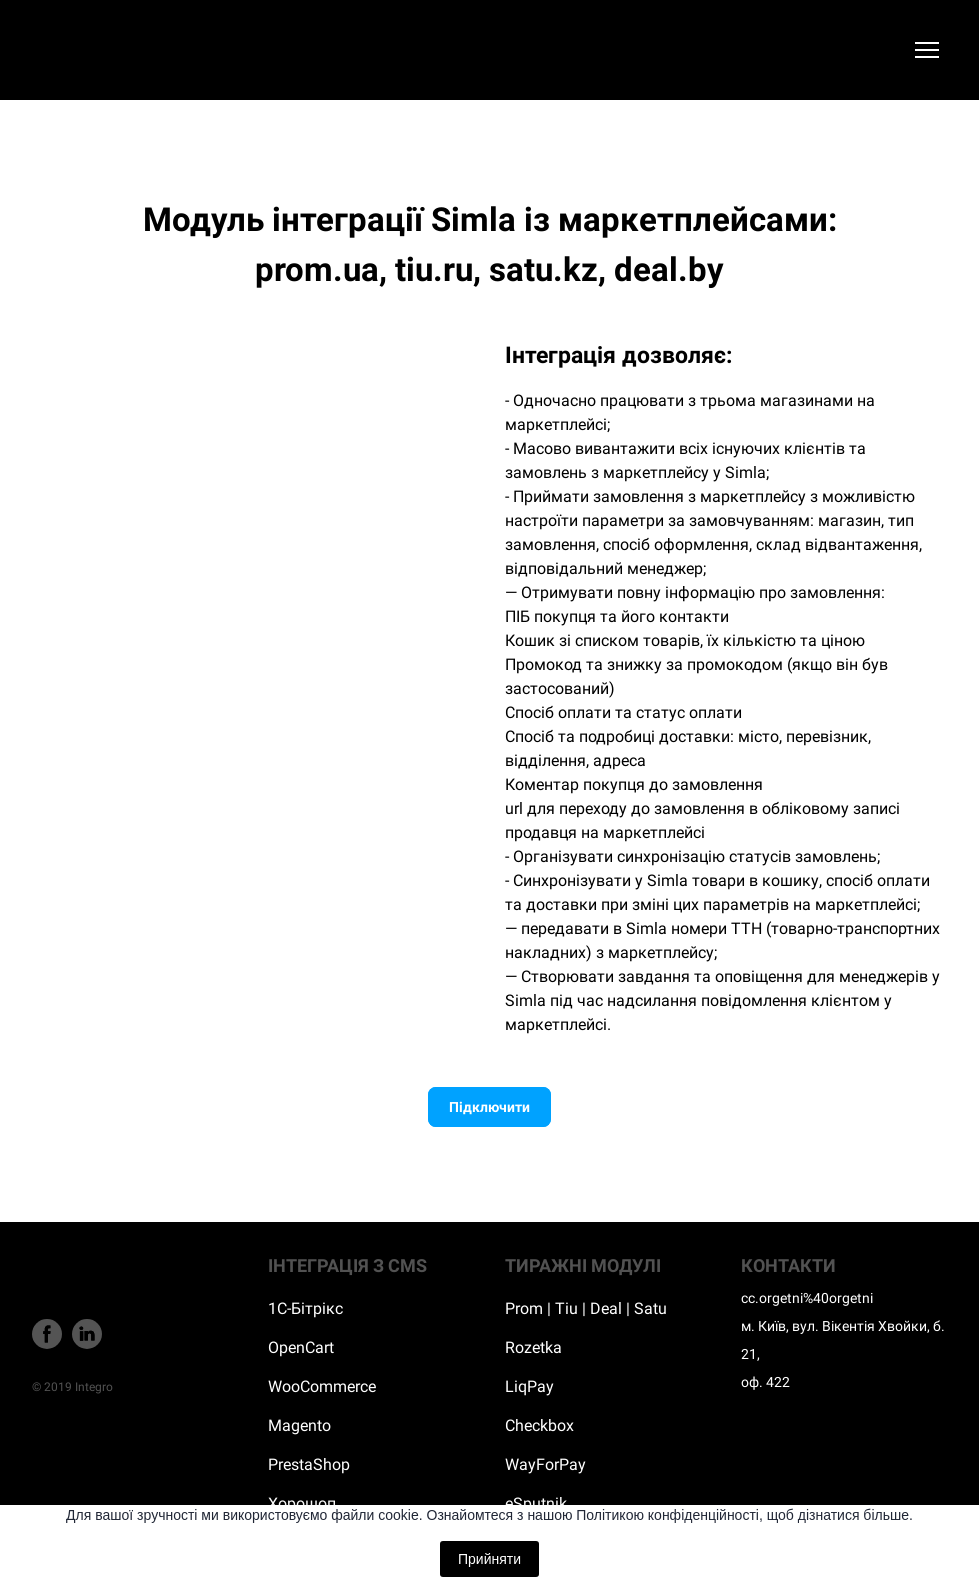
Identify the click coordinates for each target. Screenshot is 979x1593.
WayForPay (545, 1464)
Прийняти (489, 1559)
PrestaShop (309, 1464)
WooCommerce (322, 1386)
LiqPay (529, 1386)
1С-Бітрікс (305, 1308)
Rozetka (533, 1347)
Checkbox (539, 1425)
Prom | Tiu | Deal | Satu (586, 1308)
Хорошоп (302, 1503)
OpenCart (301, 1347)
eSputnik (536, 1503)
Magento (299, 1425)
